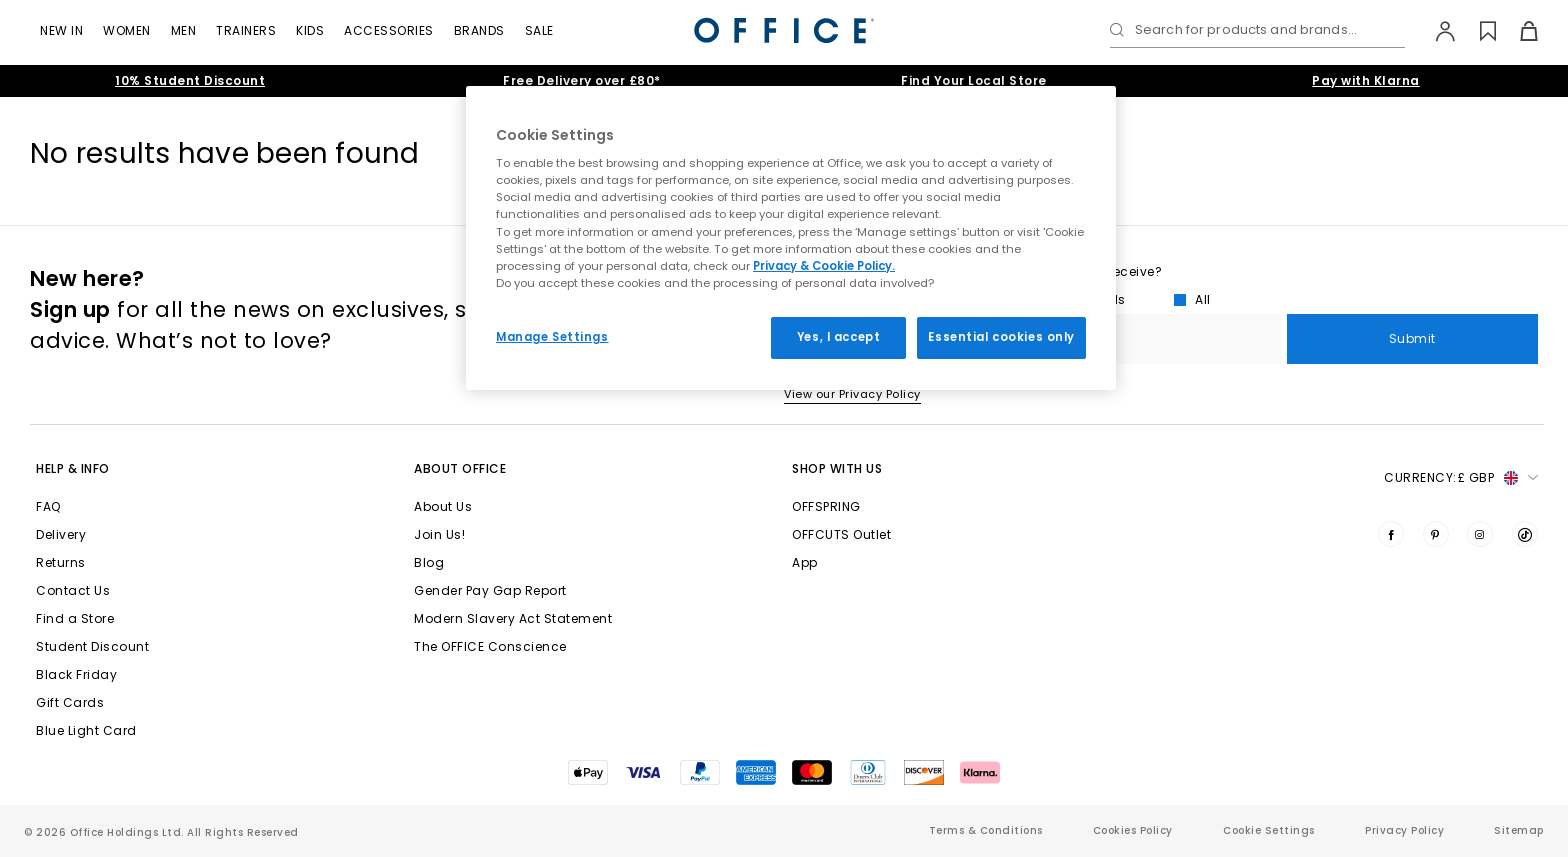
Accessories (389, 30)
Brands (479, 30)
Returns (61, 562)
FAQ (48, 506)
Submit (1412, 338)
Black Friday (76, 674)
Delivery (61, 534)
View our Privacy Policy (852, 394)
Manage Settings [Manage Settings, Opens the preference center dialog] (552, 337)
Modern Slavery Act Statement (513, 618)
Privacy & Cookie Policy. (824, 266)
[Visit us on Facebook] (1391, 534)
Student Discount (92, 646)
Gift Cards (70, 702)
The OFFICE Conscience (490, 646)
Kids (310, 30)
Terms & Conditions (986, 830)
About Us (443, 506)
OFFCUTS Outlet (841, 534)
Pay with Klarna (1366, 80)
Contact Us (73, 590)
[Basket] (1517, 31)
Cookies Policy (1133, 830)
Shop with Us (837, 468)
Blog (429, 562)
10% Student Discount (190, 80)
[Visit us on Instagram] (1480, 534)
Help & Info (73, 468)
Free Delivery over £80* (582, 80)
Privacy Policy (1404, 830)
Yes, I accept (838, 337)
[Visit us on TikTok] (1525, 534)
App (805, 562)
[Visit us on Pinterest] (1436, 534)
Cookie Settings (1269, 830)
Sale (539, 30)
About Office (460, 468)
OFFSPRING (826, 506)
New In (61, 30)
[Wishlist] (1476, 31)
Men (184, 30)
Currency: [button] (1461, 478)
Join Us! (439, 534)
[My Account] (1435, 31)
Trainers (246, 30)
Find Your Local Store (974, 80)
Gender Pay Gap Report (490, 590)
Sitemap (1519, 830)
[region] (791, 238)
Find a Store (75, 618)
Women (127, 30)
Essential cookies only (1001, 337)
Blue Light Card (86, 730)
